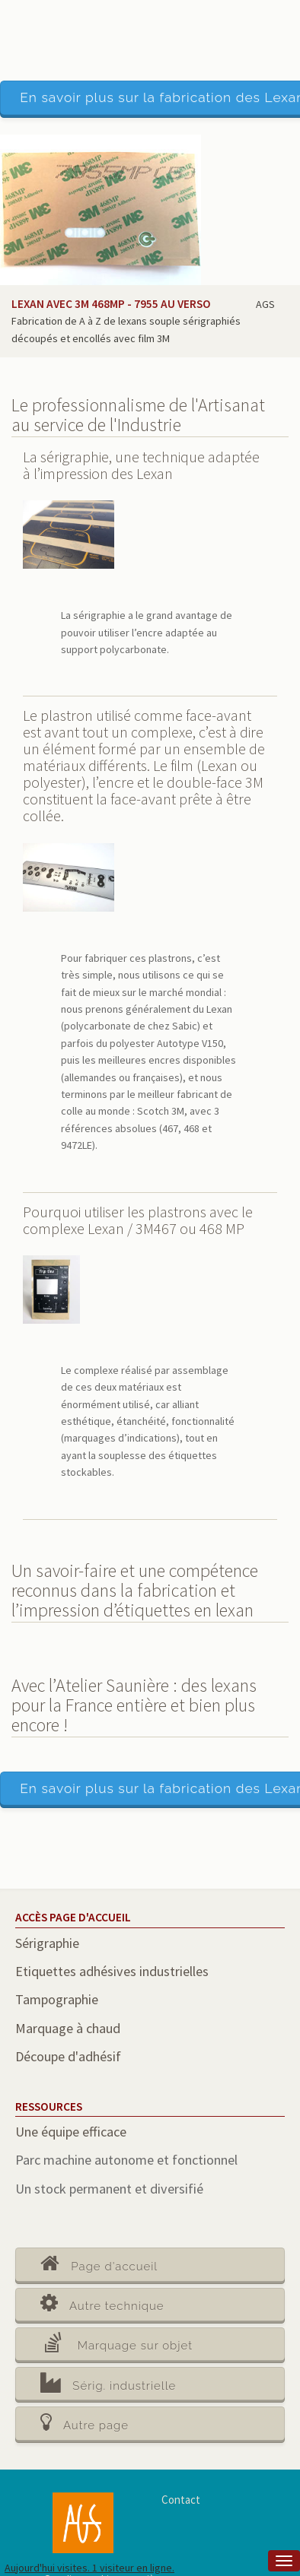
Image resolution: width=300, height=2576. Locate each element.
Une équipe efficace (70, 2131)
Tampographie (56, 1999)
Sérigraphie (47, 1943)
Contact (180, 2499)
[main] (150, 1348)
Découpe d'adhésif (68, 2056)
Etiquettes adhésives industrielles (112, 1971)
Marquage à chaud (67, 2028)
